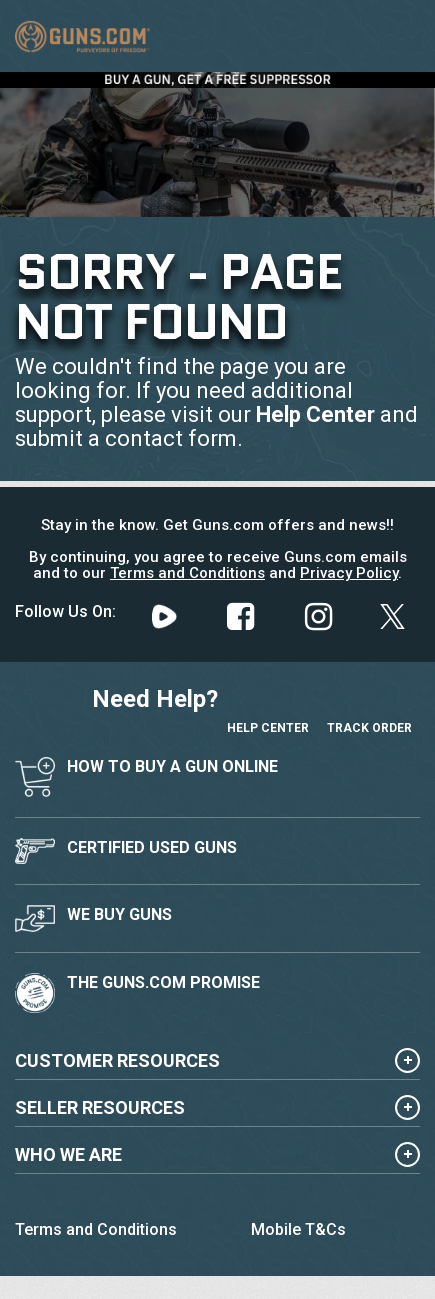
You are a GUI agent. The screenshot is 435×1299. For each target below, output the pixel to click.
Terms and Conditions (187, 573)
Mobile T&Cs (298, 1229)
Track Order (369, 708)
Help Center (315, 414)
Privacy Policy (349, 573)
